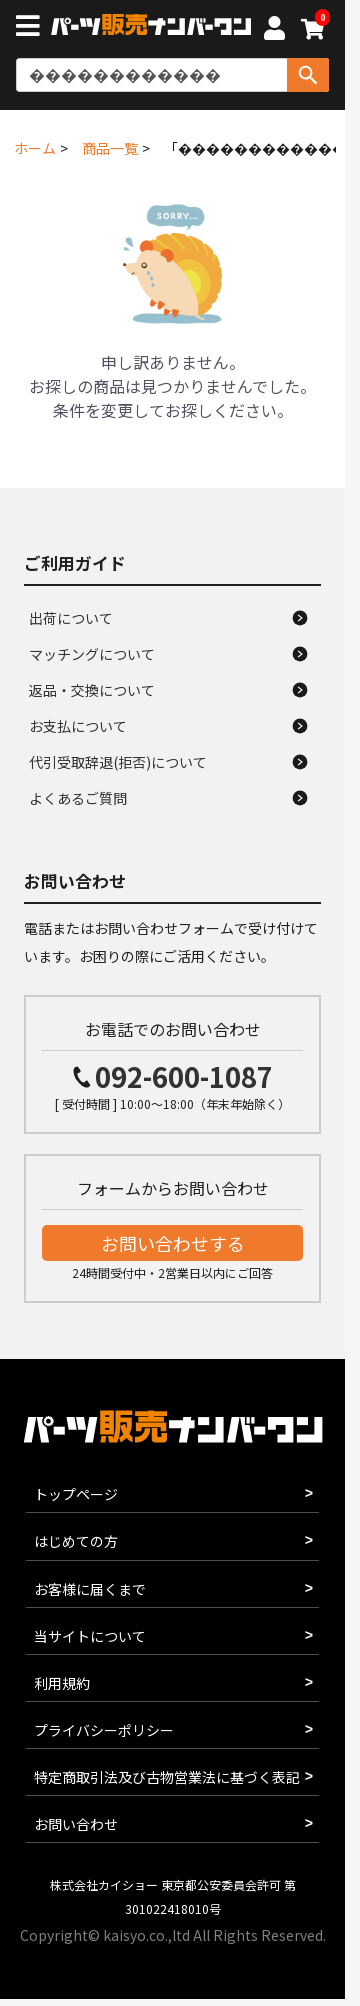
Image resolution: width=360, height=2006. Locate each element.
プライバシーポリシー (104, 1730)
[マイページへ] (274, 31)
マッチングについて (92, 654)
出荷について (71, 618)
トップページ (76, 1494)
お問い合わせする (173, 1243)
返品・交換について (92, 690)
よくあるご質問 (78, 798)
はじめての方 (76, 1541)
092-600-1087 (184, 1076)
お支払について (78, 726)
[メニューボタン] (32, 28)
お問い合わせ (76, 1824)
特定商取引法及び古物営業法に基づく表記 (167, 1777)
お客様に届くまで (90, 1589)
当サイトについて (90, 1636)
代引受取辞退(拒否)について (118, 762)
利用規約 (62, 1683)
